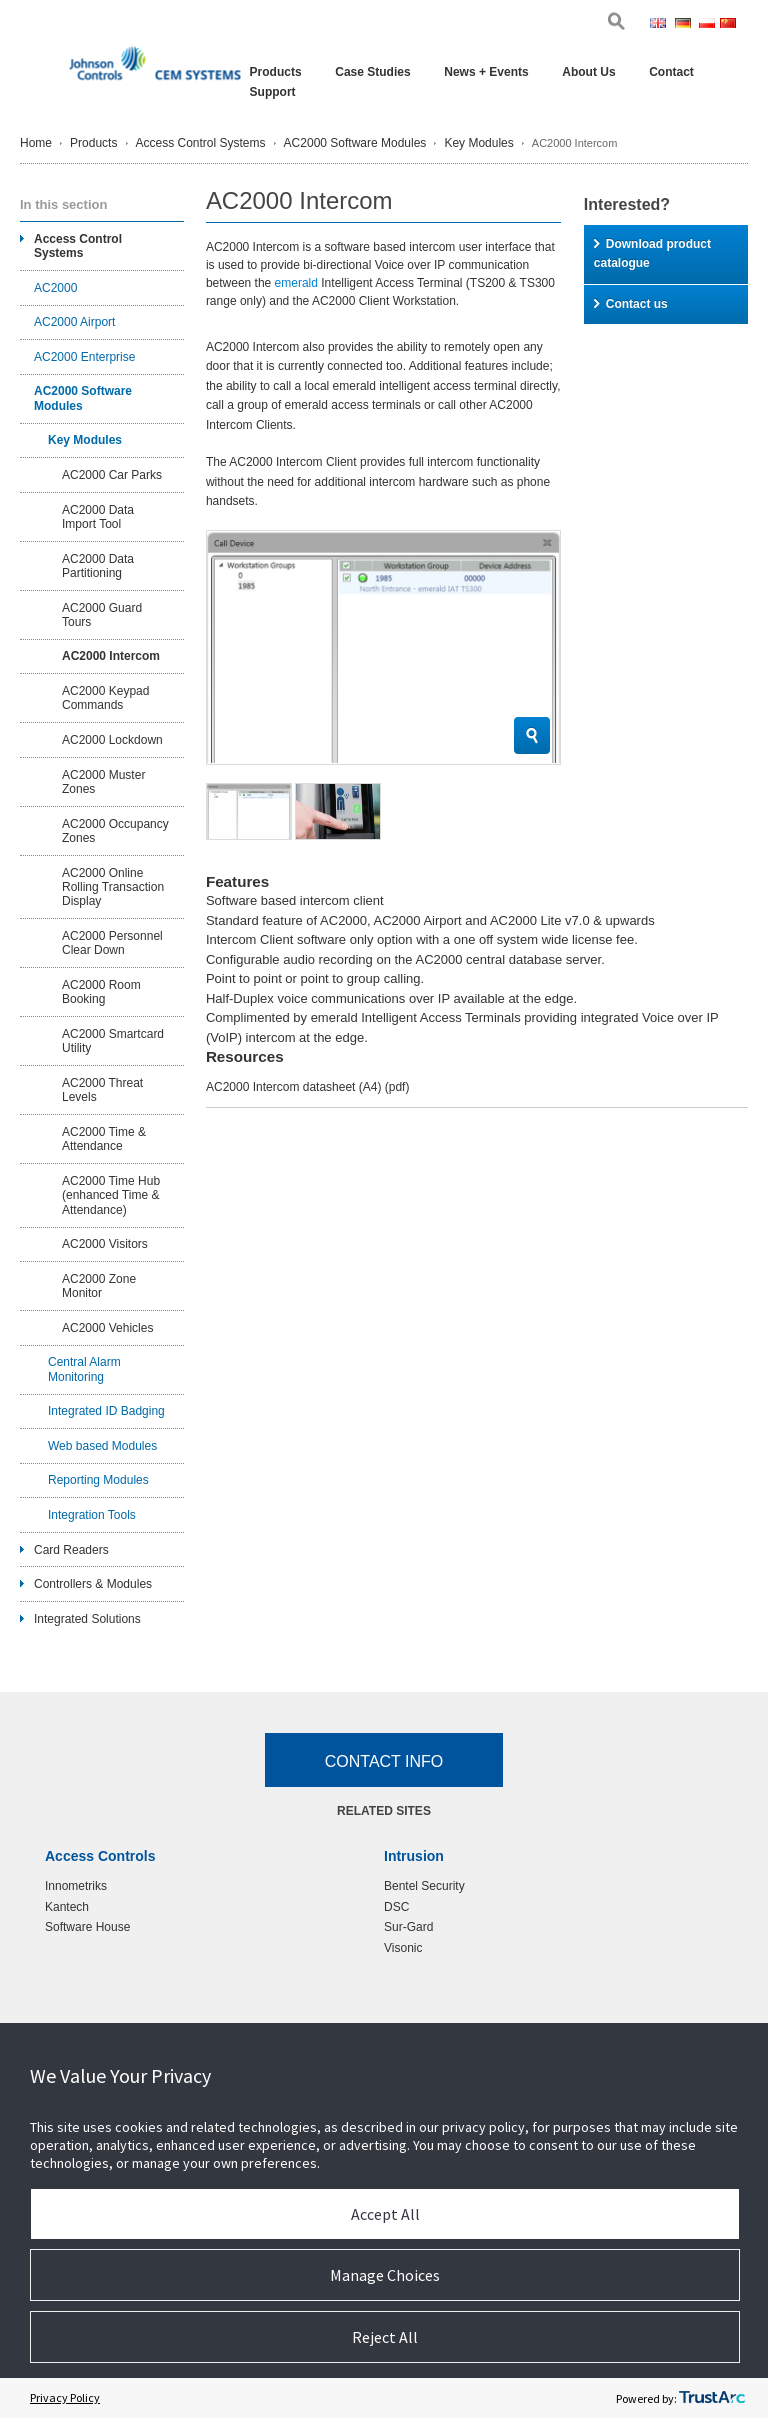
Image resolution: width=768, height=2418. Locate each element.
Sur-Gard (408, 1927)
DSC (396, 1907)
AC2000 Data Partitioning (98, 566)
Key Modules (478, 143)
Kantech (67, 1907)
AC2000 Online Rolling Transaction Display (113, 887)
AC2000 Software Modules (355, 143)
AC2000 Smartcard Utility (113, 1041)
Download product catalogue (652, 254)
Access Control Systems (201, 143)
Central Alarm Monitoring (84, 1369)
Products (276, 72)
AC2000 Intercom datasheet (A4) (307, 1087)
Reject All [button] (385, 2337)
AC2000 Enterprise (84, 357)
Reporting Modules (98, 1480)
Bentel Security (424, 1886)
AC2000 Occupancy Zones (115, 831)
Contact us (631, 304)
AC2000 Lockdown (112, 740)
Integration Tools (92, 1515)
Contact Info (384, 1761)
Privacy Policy (65, 2397)
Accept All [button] (385, 2214)
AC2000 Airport (74, 322)
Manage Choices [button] (385, 2275)
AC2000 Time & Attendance (104, 1139)
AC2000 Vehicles (107, 1328)
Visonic (403, 1948)
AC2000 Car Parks (112, 475)
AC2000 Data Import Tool (98, 517)
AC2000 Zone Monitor (99, 1286)
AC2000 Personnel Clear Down (112, 943)
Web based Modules (102, 1446)
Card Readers (71, 1550)
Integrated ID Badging (106, 1411)
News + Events (486, 72)
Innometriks (76, 1886)
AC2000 (55, 288)
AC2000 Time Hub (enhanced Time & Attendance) (111, 1195)
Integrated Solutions (87, 1619)
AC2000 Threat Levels (102, 1090)
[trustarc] (712, 2398)
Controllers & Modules (93, 1584)
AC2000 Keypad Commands (105, 698)
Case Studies (372, 72)
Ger (685, 25)
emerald (296, 283)
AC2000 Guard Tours (102, 615)
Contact (671, 72)
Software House (87, 1927)
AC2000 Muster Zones (103, 782)
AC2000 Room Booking (101, 992)
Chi (729, 25)
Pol (707, 25)
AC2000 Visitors (105, 1244)
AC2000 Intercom (111, 656)
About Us (588, 72)
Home (36, 143)
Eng (660, 25)
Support (273, 92)
